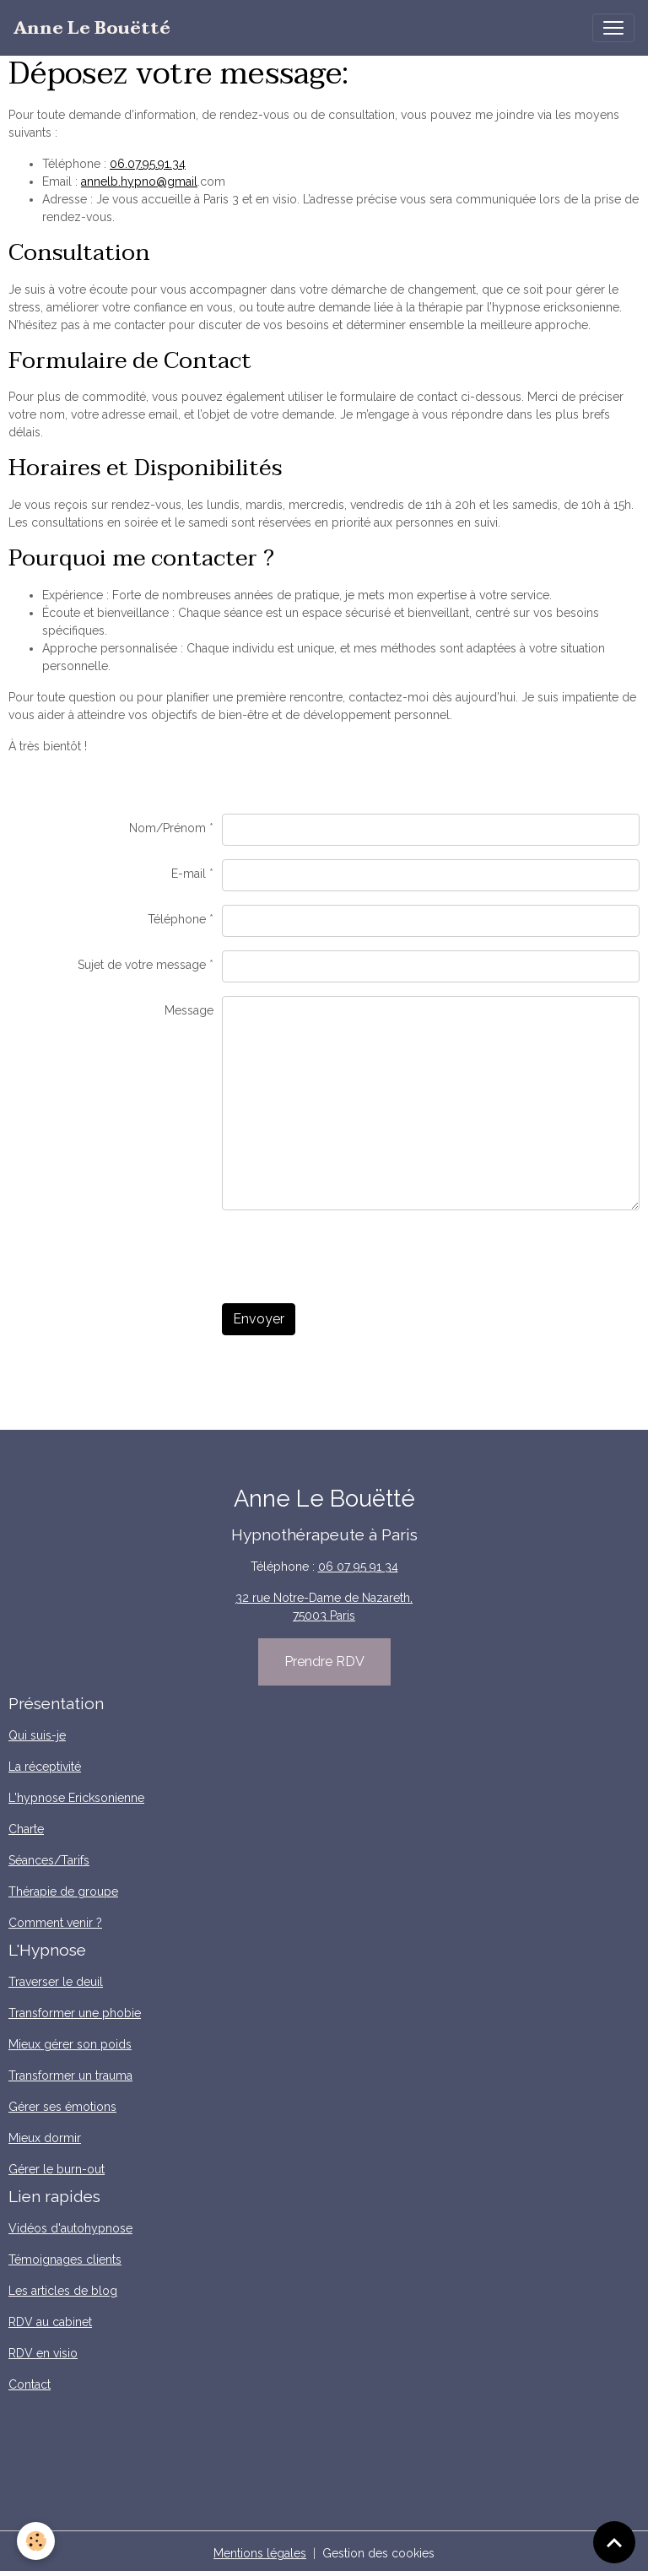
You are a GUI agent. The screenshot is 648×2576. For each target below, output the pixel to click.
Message (189, 1010)
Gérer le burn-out (56, 2169)
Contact (29, 2384)
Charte (26, 1829)
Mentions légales (259, 2553)
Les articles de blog (62, 2290)
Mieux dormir (44, 2138)
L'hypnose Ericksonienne (76, 1798)
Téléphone (177, 919)
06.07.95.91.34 (148, 163)
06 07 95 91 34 (358, 1566)
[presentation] (350, 1257)
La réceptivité (44, 1766)
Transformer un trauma (70, 2075)
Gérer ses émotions (62, 2106)
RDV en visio (43, 2353)
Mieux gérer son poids (70, 2044)
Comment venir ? (55, 1922)
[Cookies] (36, 2541)
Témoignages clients (65, 2259)
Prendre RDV (324, 1661)
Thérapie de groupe (63, 1891)
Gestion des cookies (378, 2553)
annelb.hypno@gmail (139, 181)
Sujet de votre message (142, 964)
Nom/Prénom (167, 828)
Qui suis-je (37, 1735)
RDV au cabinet (50, 2322)
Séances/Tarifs (48, 1860)
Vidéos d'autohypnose (70, 2228)
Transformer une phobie (74, 2013)
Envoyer (258, 1319)
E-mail (188, 873)
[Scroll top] (614, 2542)
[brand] (92, 28)
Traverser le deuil (55, 1982)
